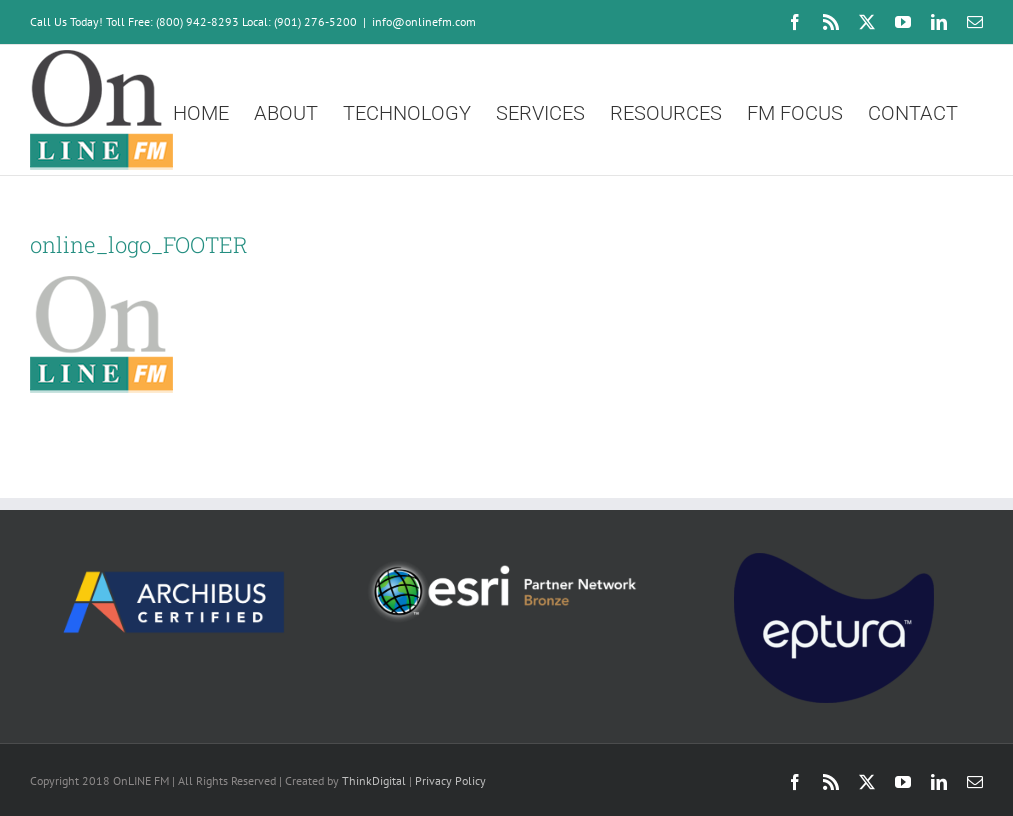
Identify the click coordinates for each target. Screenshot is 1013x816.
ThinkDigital (374, 780)
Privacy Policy (450, 780)
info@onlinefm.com (424, 21)
